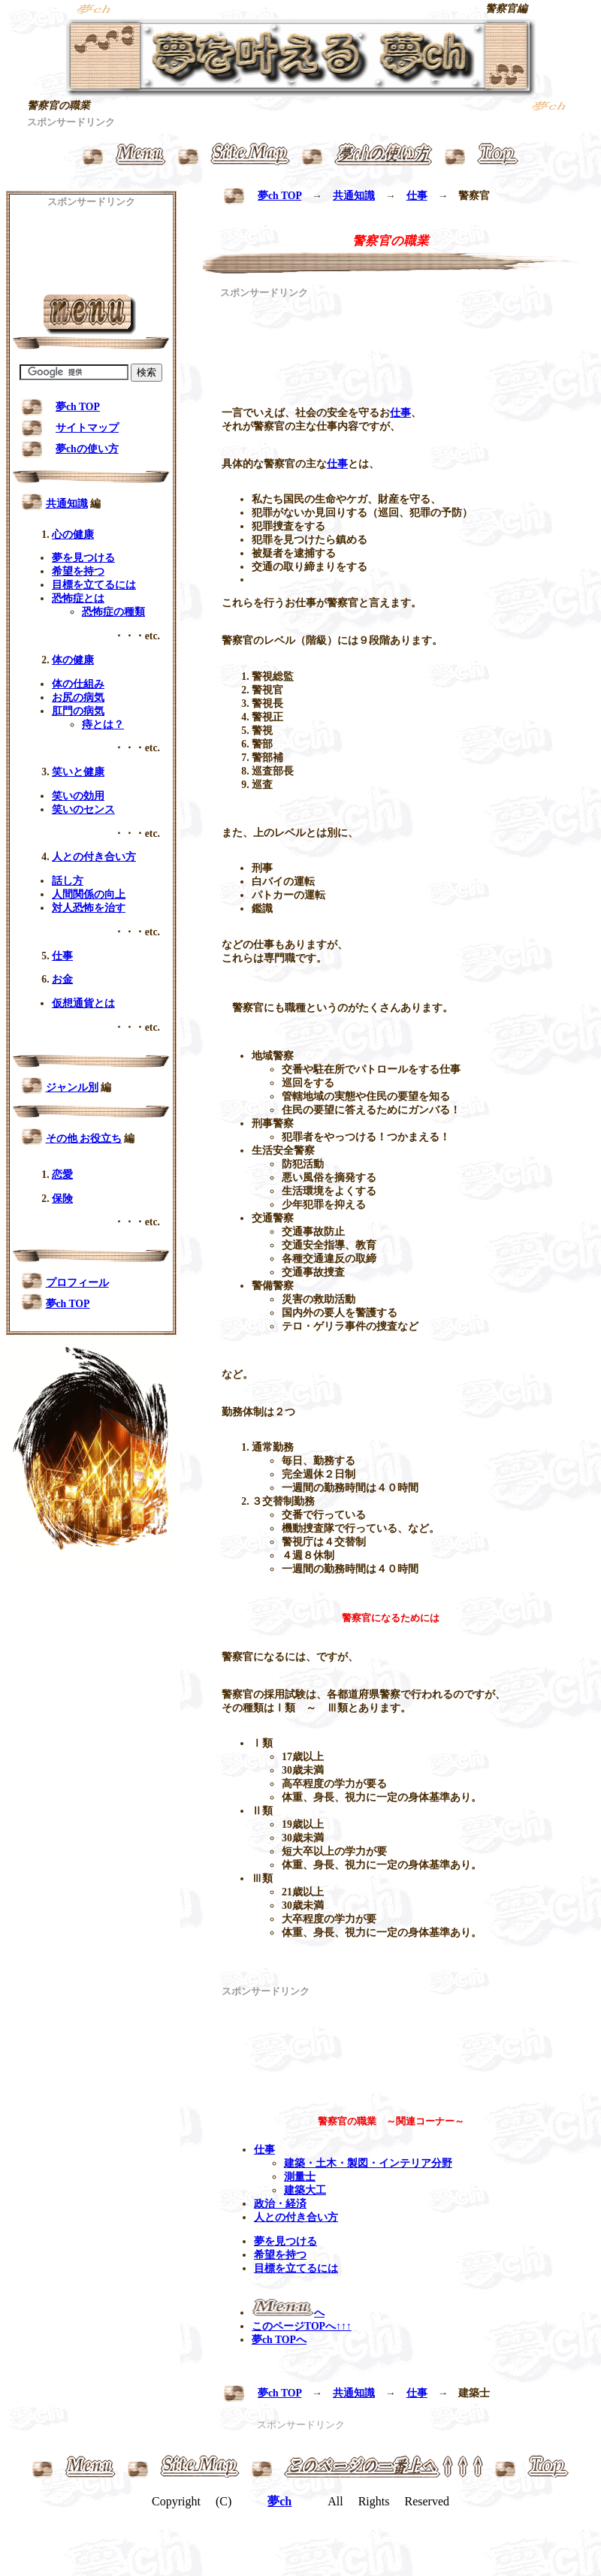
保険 (62, 1198)
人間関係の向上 (88, 894)
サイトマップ (87, 427)
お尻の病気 (78, 697)
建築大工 (305, 2190)
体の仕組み (78, 684)
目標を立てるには (296, 2268)
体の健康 (73, 660)
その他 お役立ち (84, 1138)
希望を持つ (280, 2254)
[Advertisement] (273, 347)
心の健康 (73, 534)
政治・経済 (280, 2203)
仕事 (416, 195)
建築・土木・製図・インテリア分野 (368, 2163)
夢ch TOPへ (279, 2339)
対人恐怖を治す (88, 908)
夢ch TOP (279, 195)
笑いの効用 (78, 796)
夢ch (279, 2501)
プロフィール (77, 1282)
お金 (62, 979)
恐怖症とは (78, 598)
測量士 (300, 2176)
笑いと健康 (78, 772)
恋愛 (62, 1174)
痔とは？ (103, 724)
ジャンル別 (72, 1087)
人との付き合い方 (296, 2217)
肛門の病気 (78, 711)
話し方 (67, 880)
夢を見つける (285, 2241)
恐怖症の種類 (113, 612)
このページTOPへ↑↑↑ (302, 2326)
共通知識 (354, 195)
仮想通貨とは (83, 1003)
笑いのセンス (83, 809)
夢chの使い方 (87, 448)
